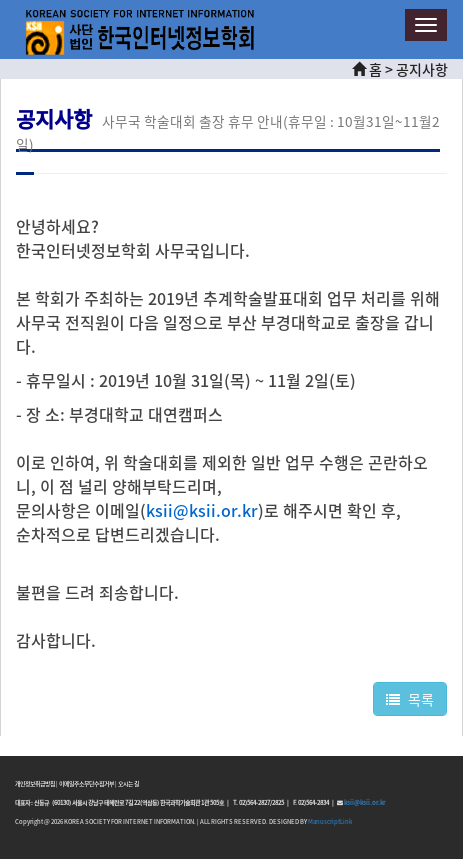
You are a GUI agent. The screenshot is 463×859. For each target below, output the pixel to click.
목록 (410, 699)
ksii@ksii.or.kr (364, 802)
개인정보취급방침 (35, 783)
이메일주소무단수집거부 (86, 783)
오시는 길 (128, 783)
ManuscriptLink (330, 821)
